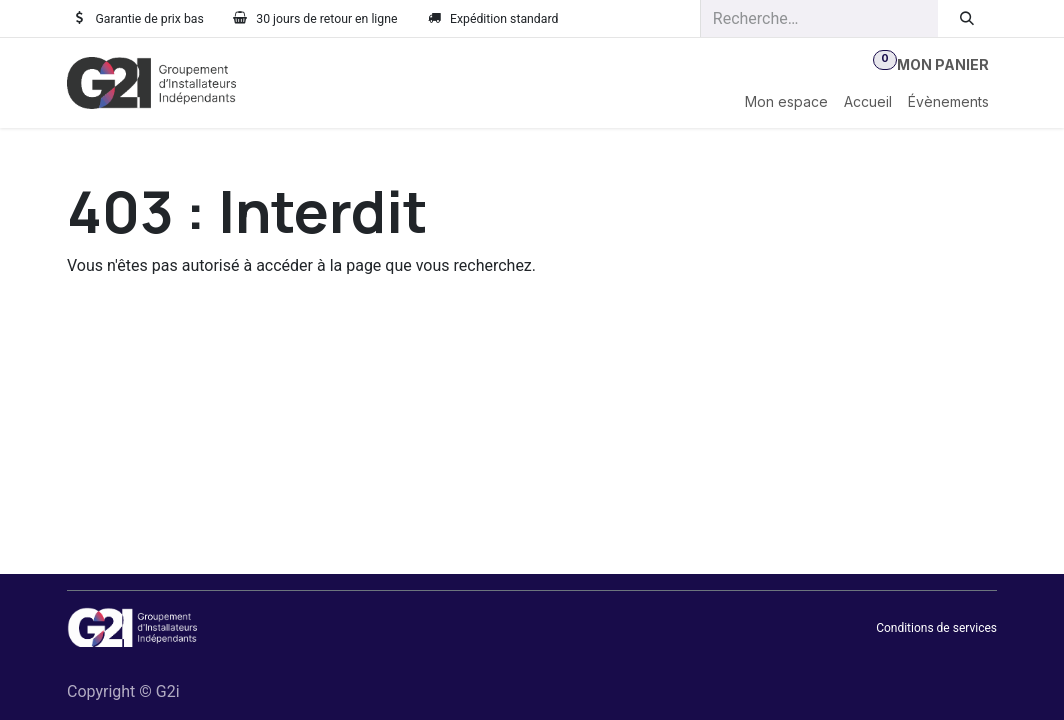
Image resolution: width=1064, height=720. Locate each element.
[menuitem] (786, 101)
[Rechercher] (967, 18)
